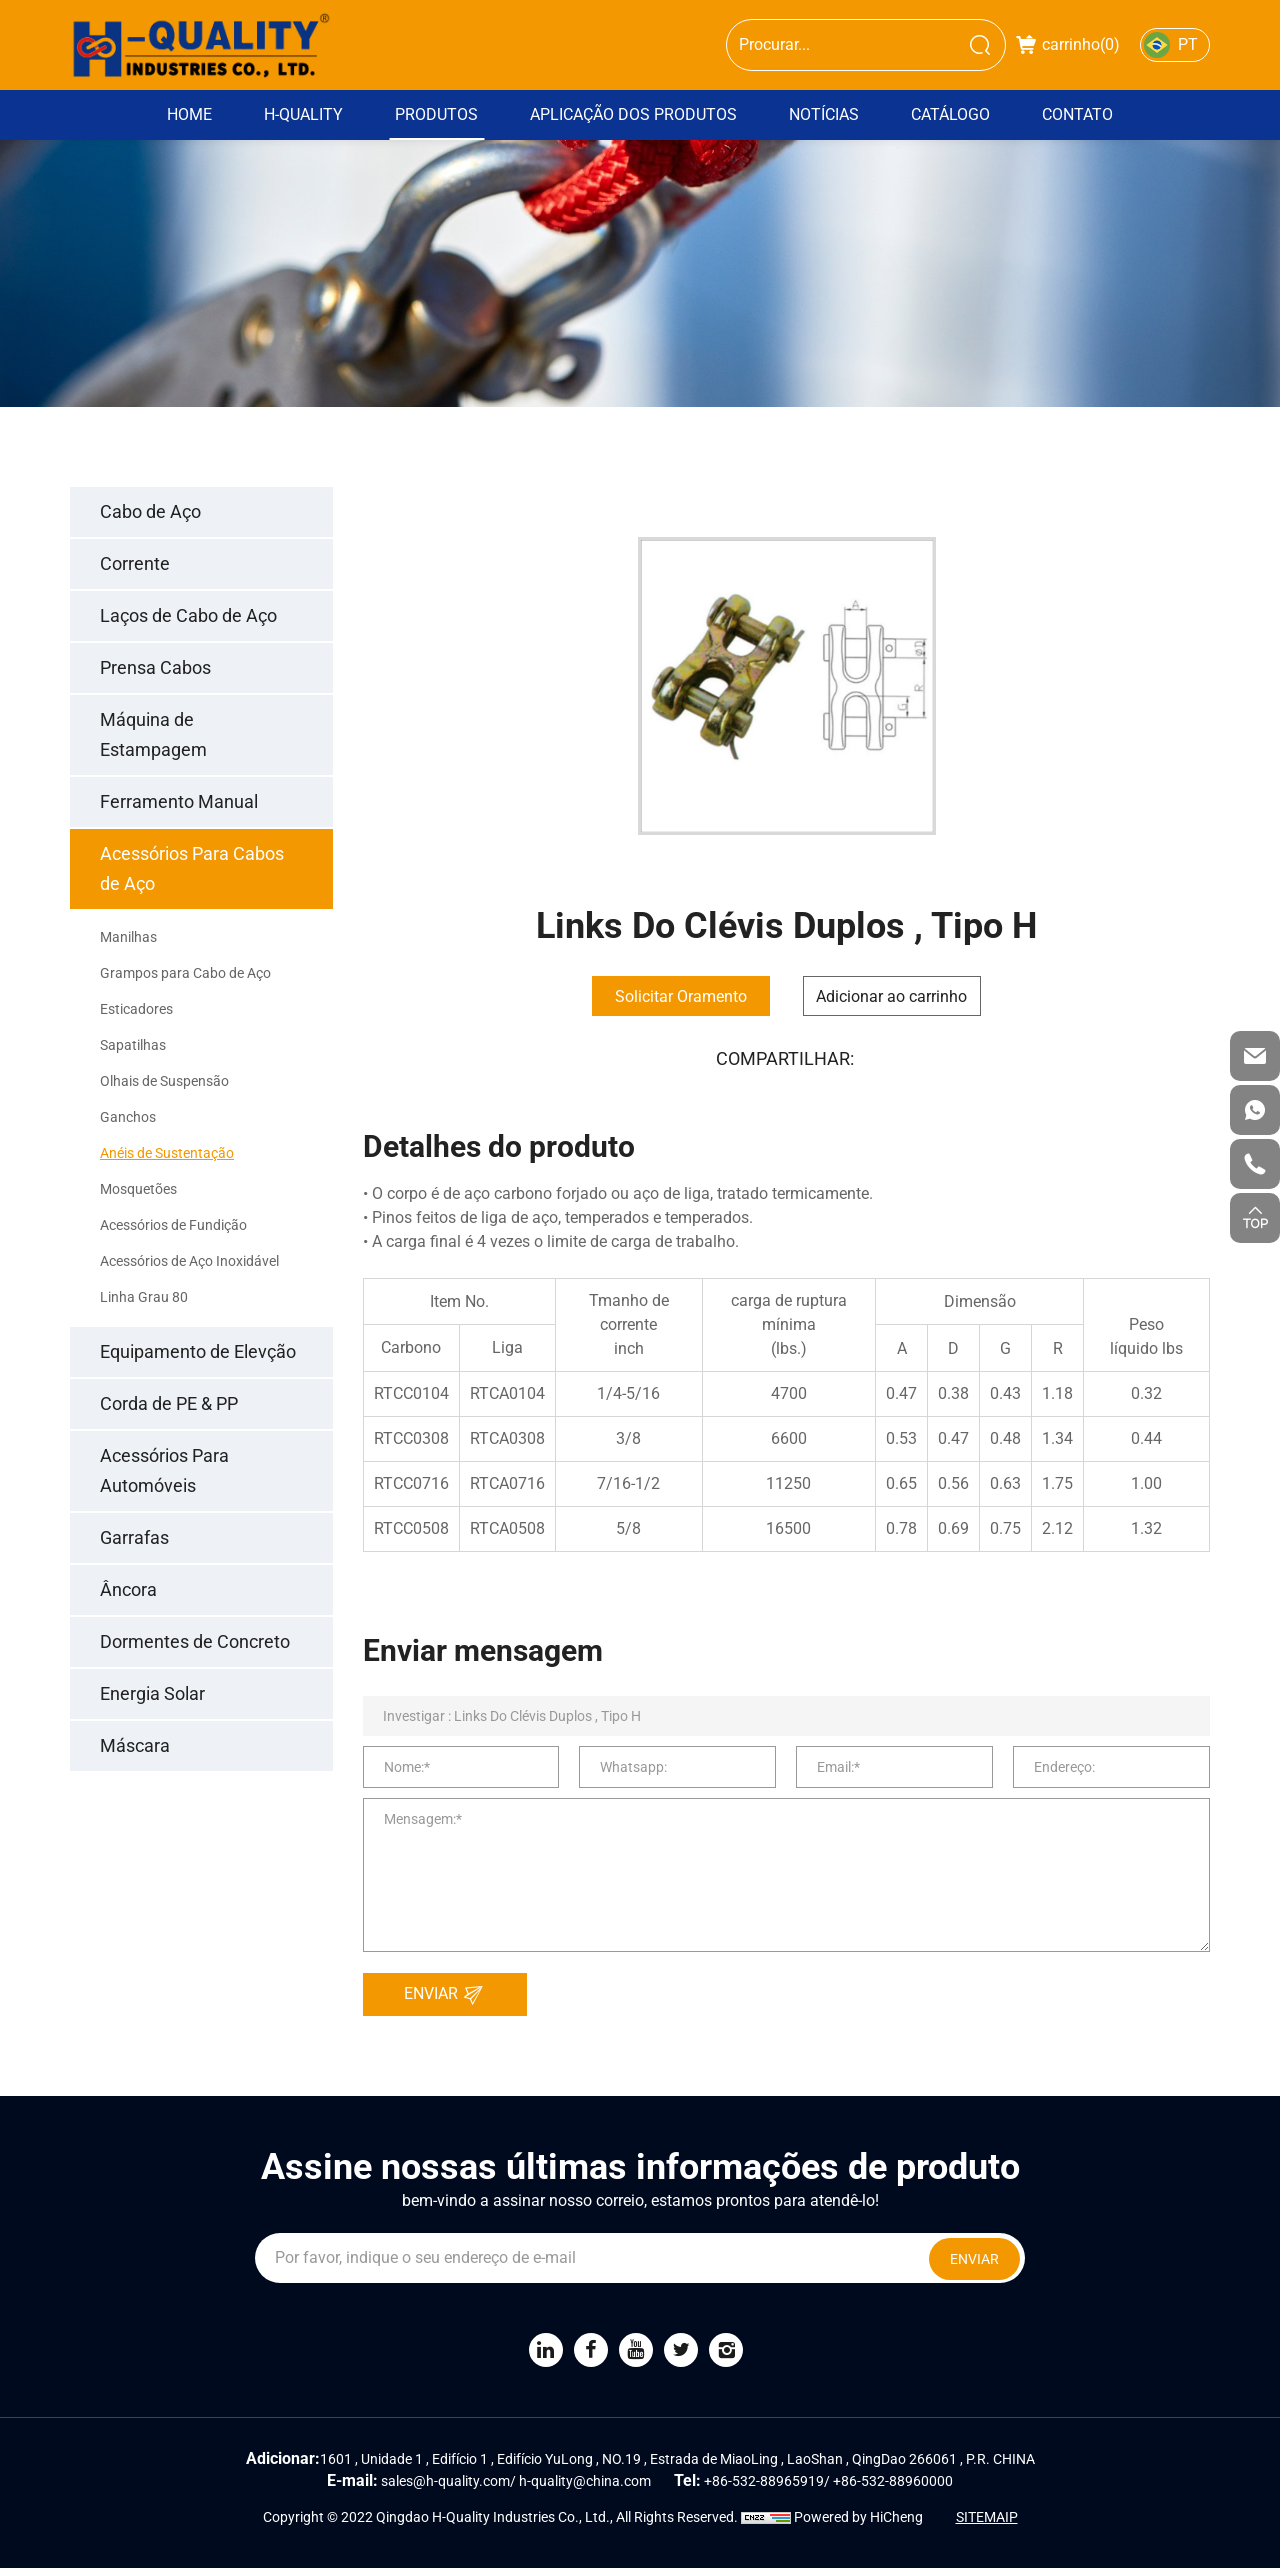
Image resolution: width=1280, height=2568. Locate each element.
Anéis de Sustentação (167, 1153)
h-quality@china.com (585, 2481)
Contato (1077, 114)
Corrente (135, 563)
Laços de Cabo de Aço (188, 615)
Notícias (824, 114)
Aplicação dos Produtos (633, 114)
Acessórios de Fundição (173, 1225)
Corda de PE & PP (169, 1403)
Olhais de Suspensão (164, 1081)
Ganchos (128, 1117)
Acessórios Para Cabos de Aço (192, 868)
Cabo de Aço (150, 511)
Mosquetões (138, 1189)
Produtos (436, 114)
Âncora (128, 1589)
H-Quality (303, 114)
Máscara (135, 1745)
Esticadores (136, 1009)
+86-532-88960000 (893, 2481)
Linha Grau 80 (144, 1297)
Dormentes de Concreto (195, 1641)
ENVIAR (449, 1995)
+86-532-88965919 (764, 2481)
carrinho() (1068, 44)
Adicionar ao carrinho (891, 996)
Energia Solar (152, 1693)
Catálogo (950, 114)
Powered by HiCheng (858, 2517)
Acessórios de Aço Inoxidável (189, 1261)
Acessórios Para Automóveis (164, 1470)
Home (189, 114)
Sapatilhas (133, 1045)
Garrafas (134, 1537)
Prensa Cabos (155, 667)
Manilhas (128, 937)
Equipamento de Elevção (198, 1351)
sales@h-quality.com (445, 2481)
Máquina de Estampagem (153, 734)
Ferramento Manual (179, 801)
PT (1188, 44)
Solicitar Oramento (681, 996)
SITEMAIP (987, 2517)
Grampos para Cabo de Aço (185, 973)
